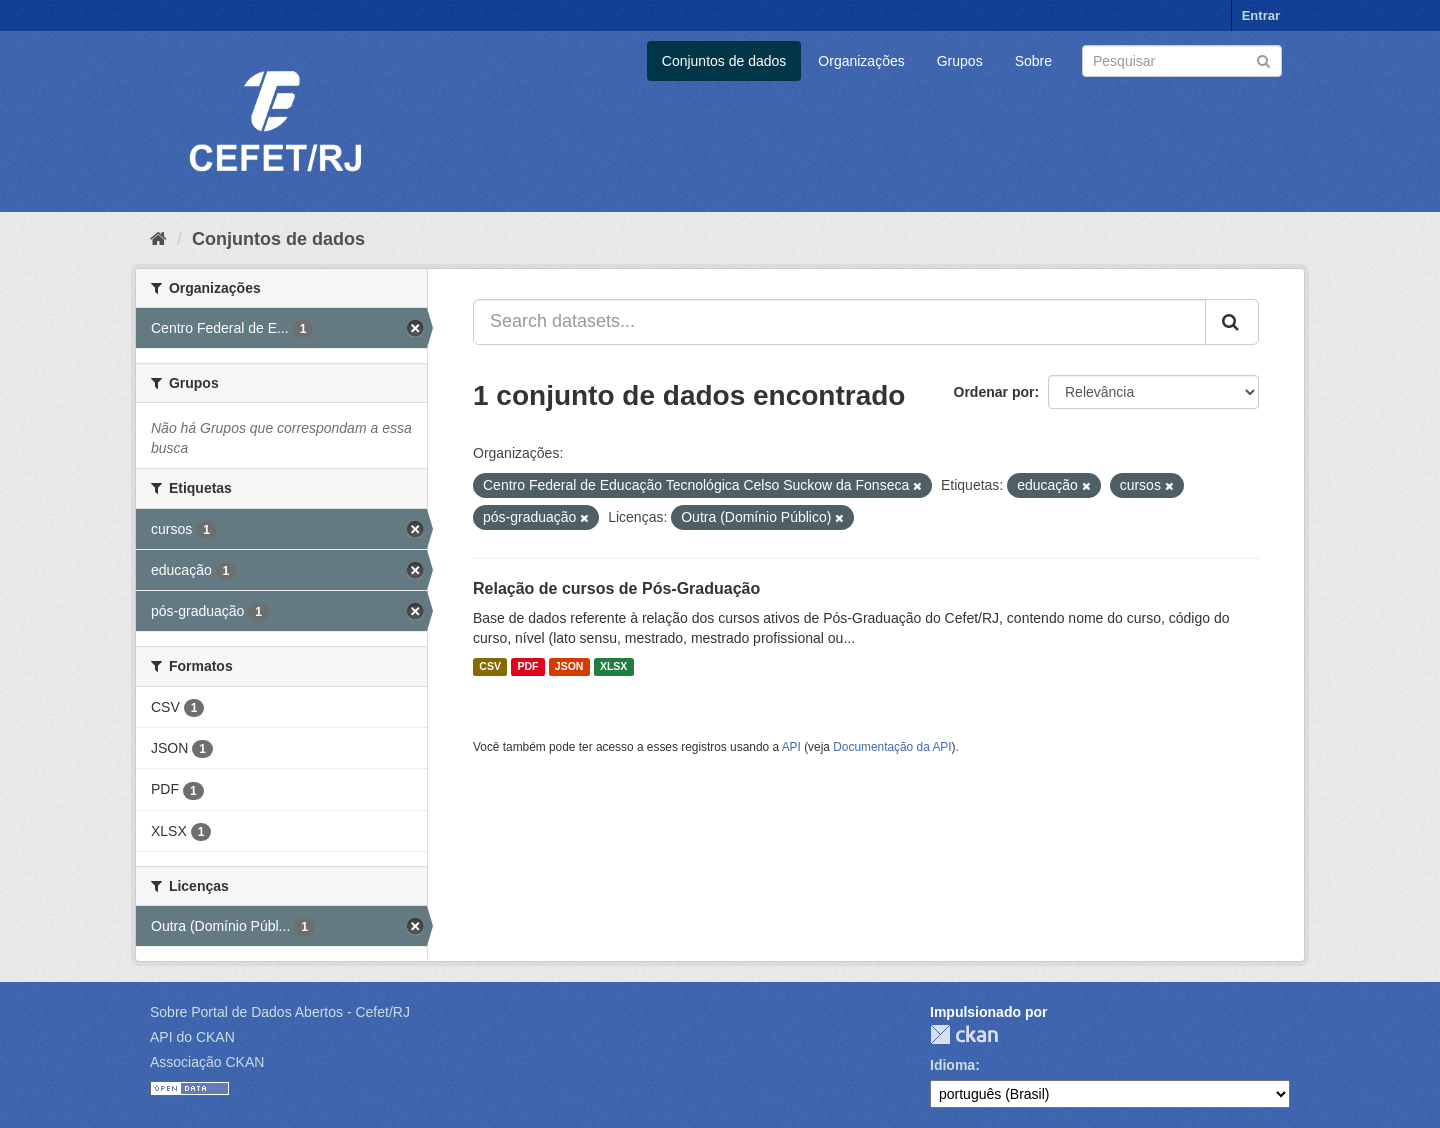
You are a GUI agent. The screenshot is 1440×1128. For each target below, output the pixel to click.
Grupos (960, 61)
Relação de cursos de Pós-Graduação (616, 588)
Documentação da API (892, 747)
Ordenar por (994, 392)
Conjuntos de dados (724, 61)
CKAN (964, 1034)
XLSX (613, 667)
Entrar (1261, 15)
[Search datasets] (1182, 61)
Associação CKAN (207, 1062)
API (791, 747)
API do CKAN (192, 1037)
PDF (527, 667)
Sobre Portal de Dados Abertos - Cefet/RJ (280, 1012)
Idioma (952, 1065)
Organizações (861, 61)
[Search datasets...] (839, 322)
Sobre (1033, 61)
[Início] (158, 239)
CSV (490, 667)
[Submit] (1263, 59)
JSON (569, 667)
